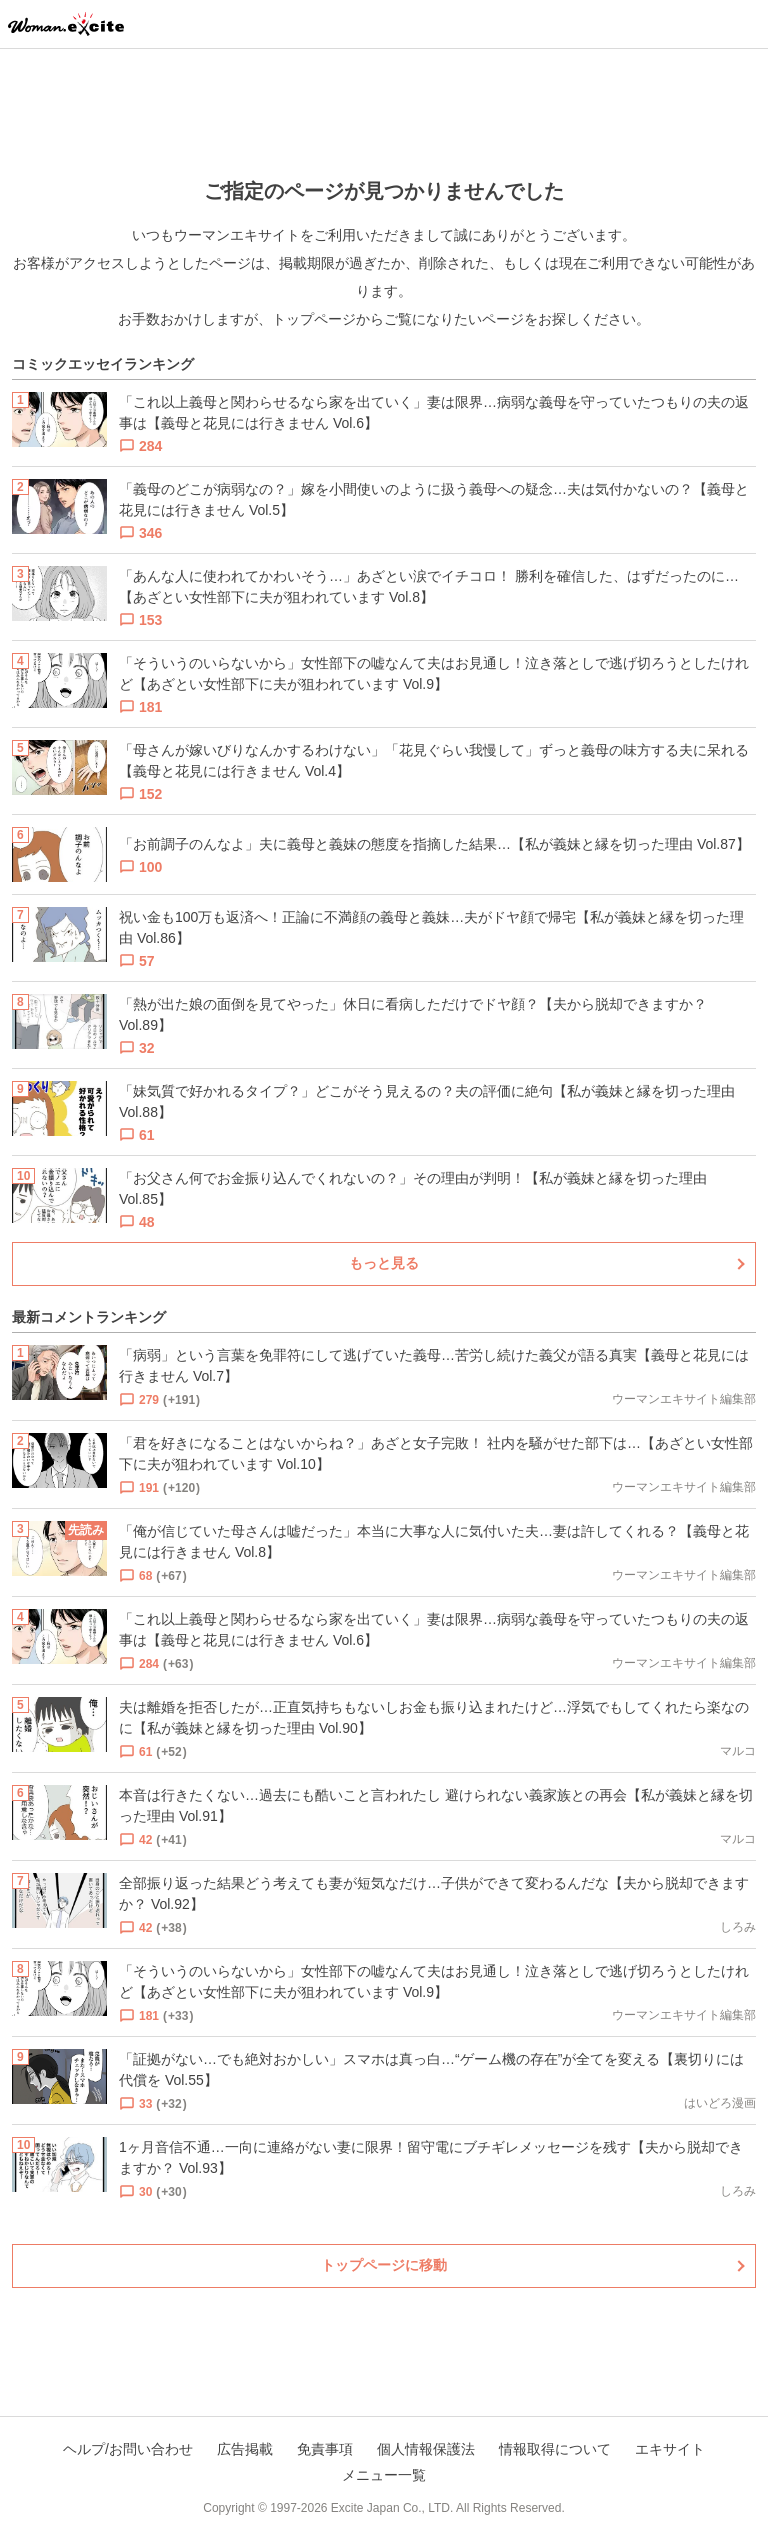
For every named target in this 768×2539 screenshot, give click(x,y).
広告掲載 (245, 2449)
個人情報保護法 (426, 2449)
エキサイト (670, 2449)
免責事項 (325, 2449)
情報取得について (555, 2449)
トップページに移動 (384, 2265)
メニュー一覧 (384, 2475)
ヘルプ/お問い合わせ (128, 2449)
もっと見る (384, 1263)
